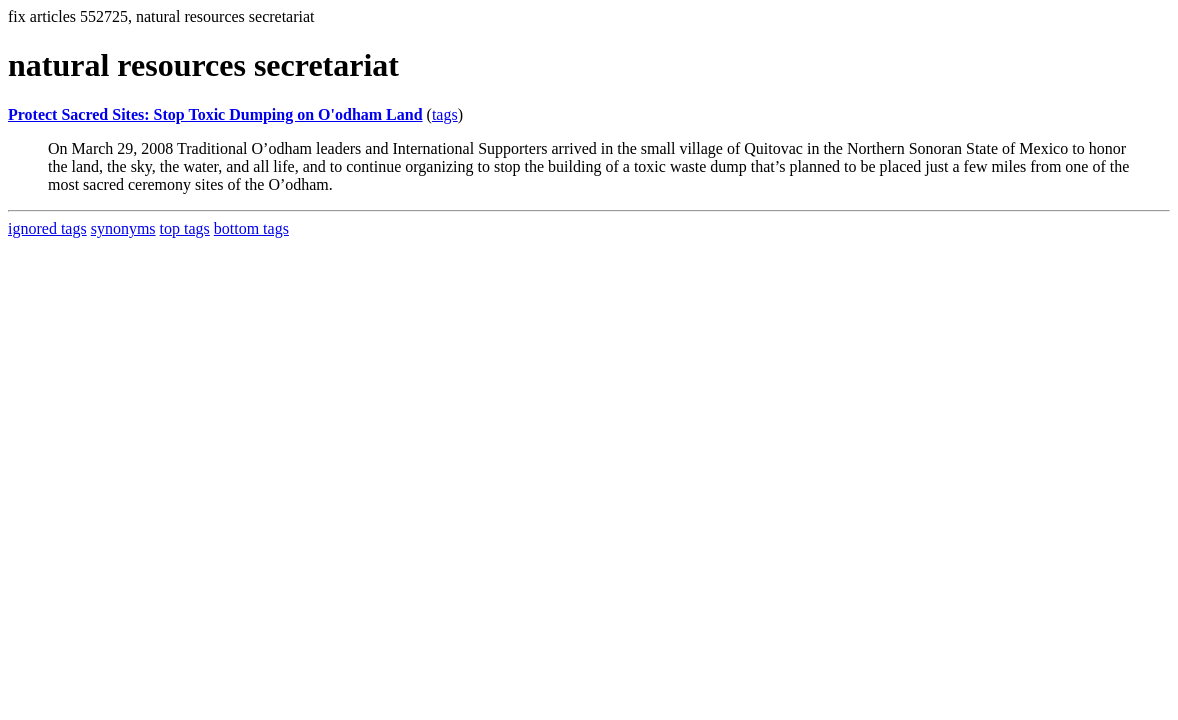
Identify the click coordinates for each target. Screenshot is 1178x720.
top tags (185, 228)
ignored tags (47, 228)
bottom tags (251, 228)
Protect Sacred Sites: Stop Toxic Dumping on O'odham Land (215, 114)
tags (445, 114)
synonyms (123, 228)
